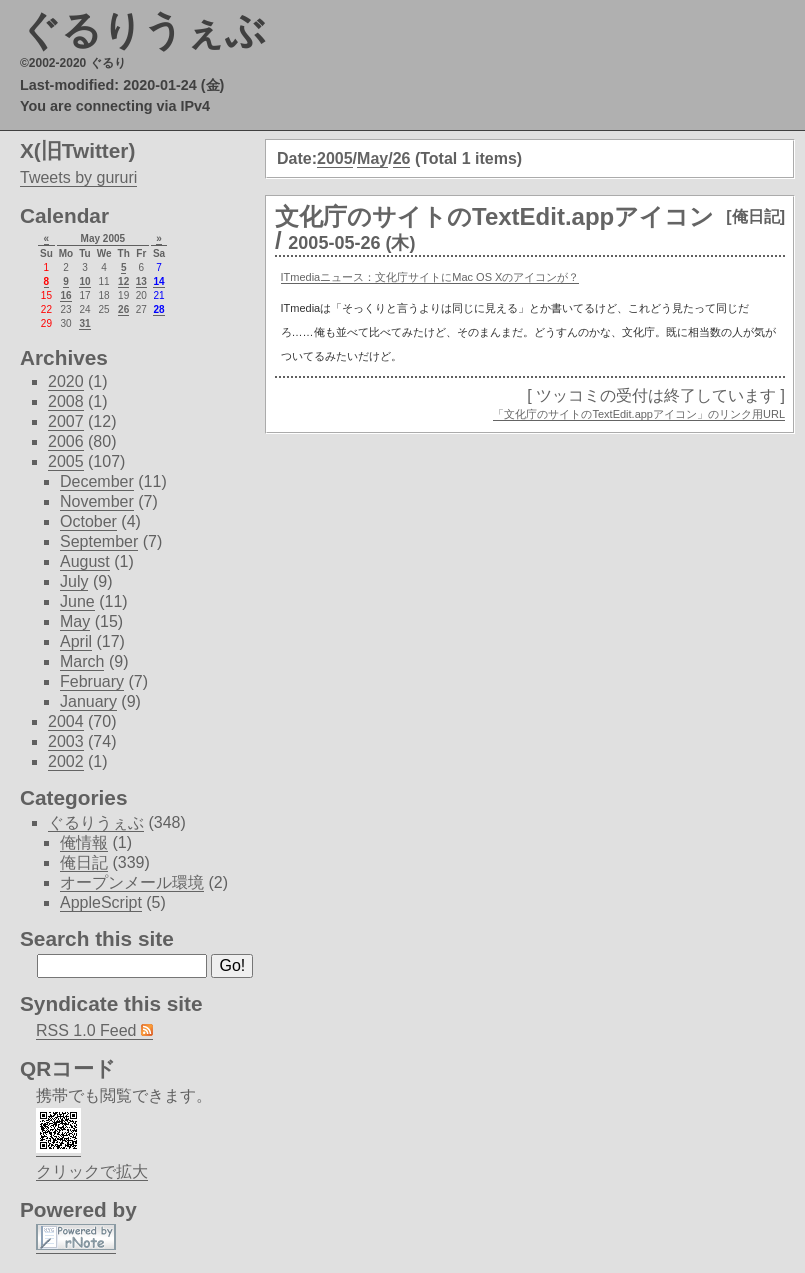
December (97, 481)
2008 (66, 401)
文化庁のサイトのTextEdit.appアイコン (494, 216)
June (77, 601)
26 (402, 158)
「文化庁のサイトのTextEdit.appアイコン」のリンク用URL (639, 414)
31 (84, 323)
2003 (66, 741)
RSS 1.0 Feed (94, 1030)
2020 (66, 381)
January (88, 701)
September (99, 541)
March (82, 661)
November (97, 501)
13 (141, 281)
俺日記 (84, 862)
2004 (66, 721)
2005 (335, 158)
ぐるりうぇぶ (143, 30)
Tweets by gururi (78, 177)
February (92, 681)
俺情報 (84, 842)
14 (158, 281)
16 (65, 295)
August (85, 561)
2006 (66, 441)
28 (158, 309)
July (74, 581)
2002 (66, 761)
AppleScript (101, 902)
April (76, 641)
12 (123, 281)
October (88, 521)
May (372, 158)
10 (84, 281)
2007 (66, 421)
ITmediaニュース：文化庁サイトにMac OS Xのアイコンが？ (430, 277)
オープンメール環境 (132, 882)
